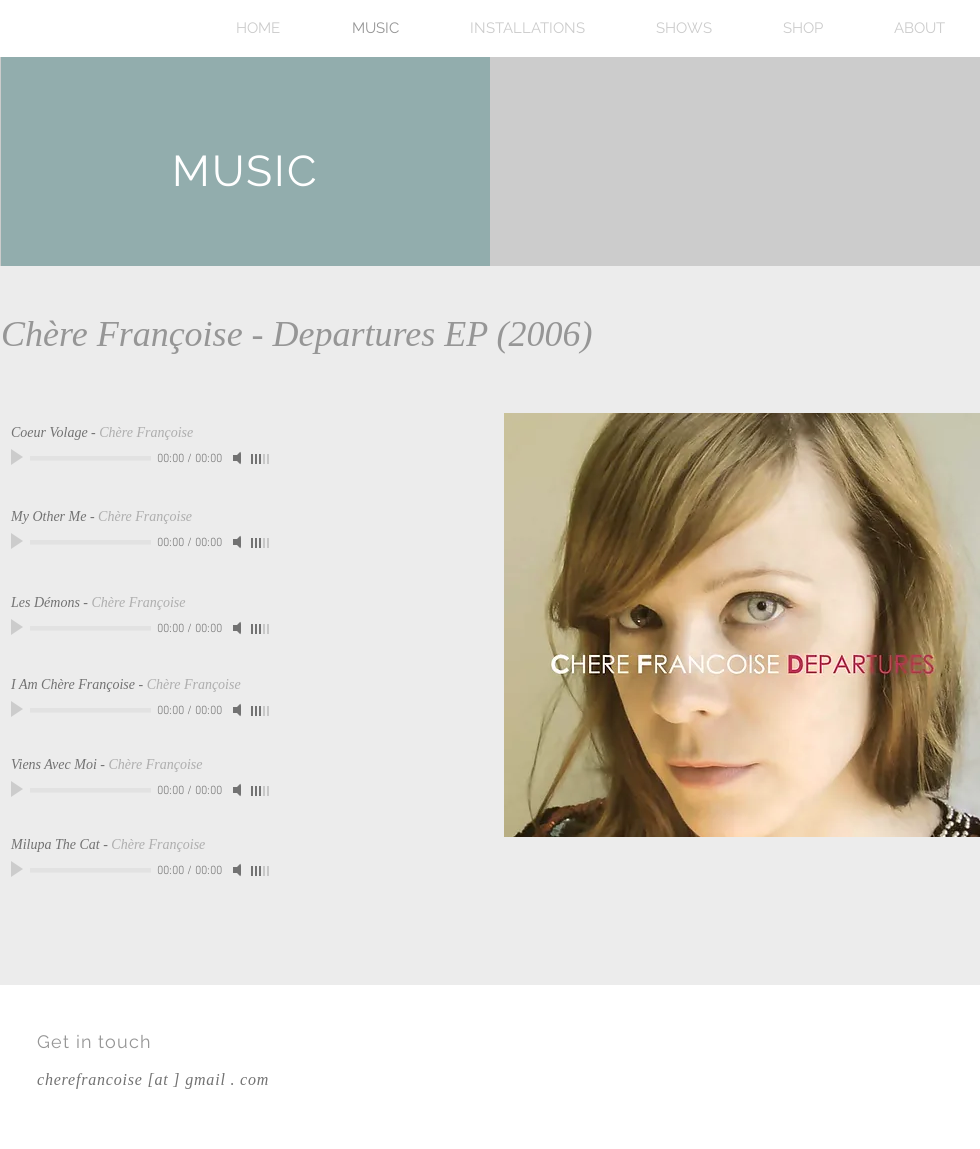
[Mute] (239, 458)
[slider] (261, 459)
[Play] (19, 458)
